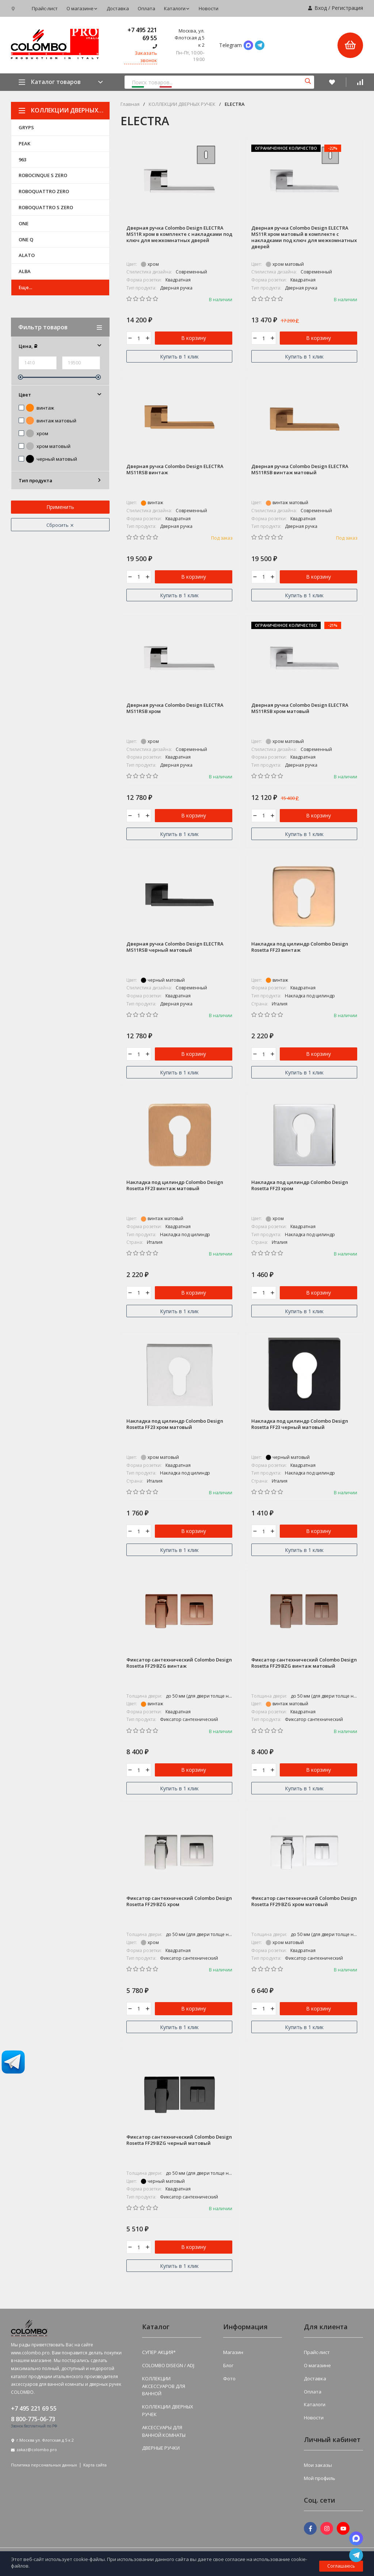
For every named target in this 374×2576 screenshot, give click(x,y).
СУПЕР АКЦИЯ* (159, 2354)
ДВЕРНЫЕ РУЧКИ (161, 2450)
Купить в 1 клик (179, 356)
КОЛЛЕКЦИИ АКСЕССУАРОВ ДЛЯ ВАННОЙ (163, 2389)
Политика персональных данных (44, 2467)
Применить (60, 506)
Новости (208, 8)
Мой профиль (319, 2480)
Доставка (118, 8)
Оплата (146, 8)
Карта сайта (95, 2467)
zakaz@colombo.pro (36, 2452)
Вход (320, 7)
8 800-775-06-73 (33, 2422)
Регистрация (347, 7)
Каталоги (177, 8)
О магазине (82, 8)
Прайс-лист (45, 8)
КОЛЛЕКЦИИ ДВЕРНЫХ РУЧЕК (64, 110)
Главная (130, 104)
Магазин (233, 2354)
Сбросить (60, 525)
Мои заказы (318, 2467)
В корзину (193, 338)
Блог (228, 2368)
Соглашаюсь (341, 2566)
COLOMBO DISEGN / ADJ (168, 2368)
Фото (229, 2381)
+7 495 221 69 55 (142, 34)
